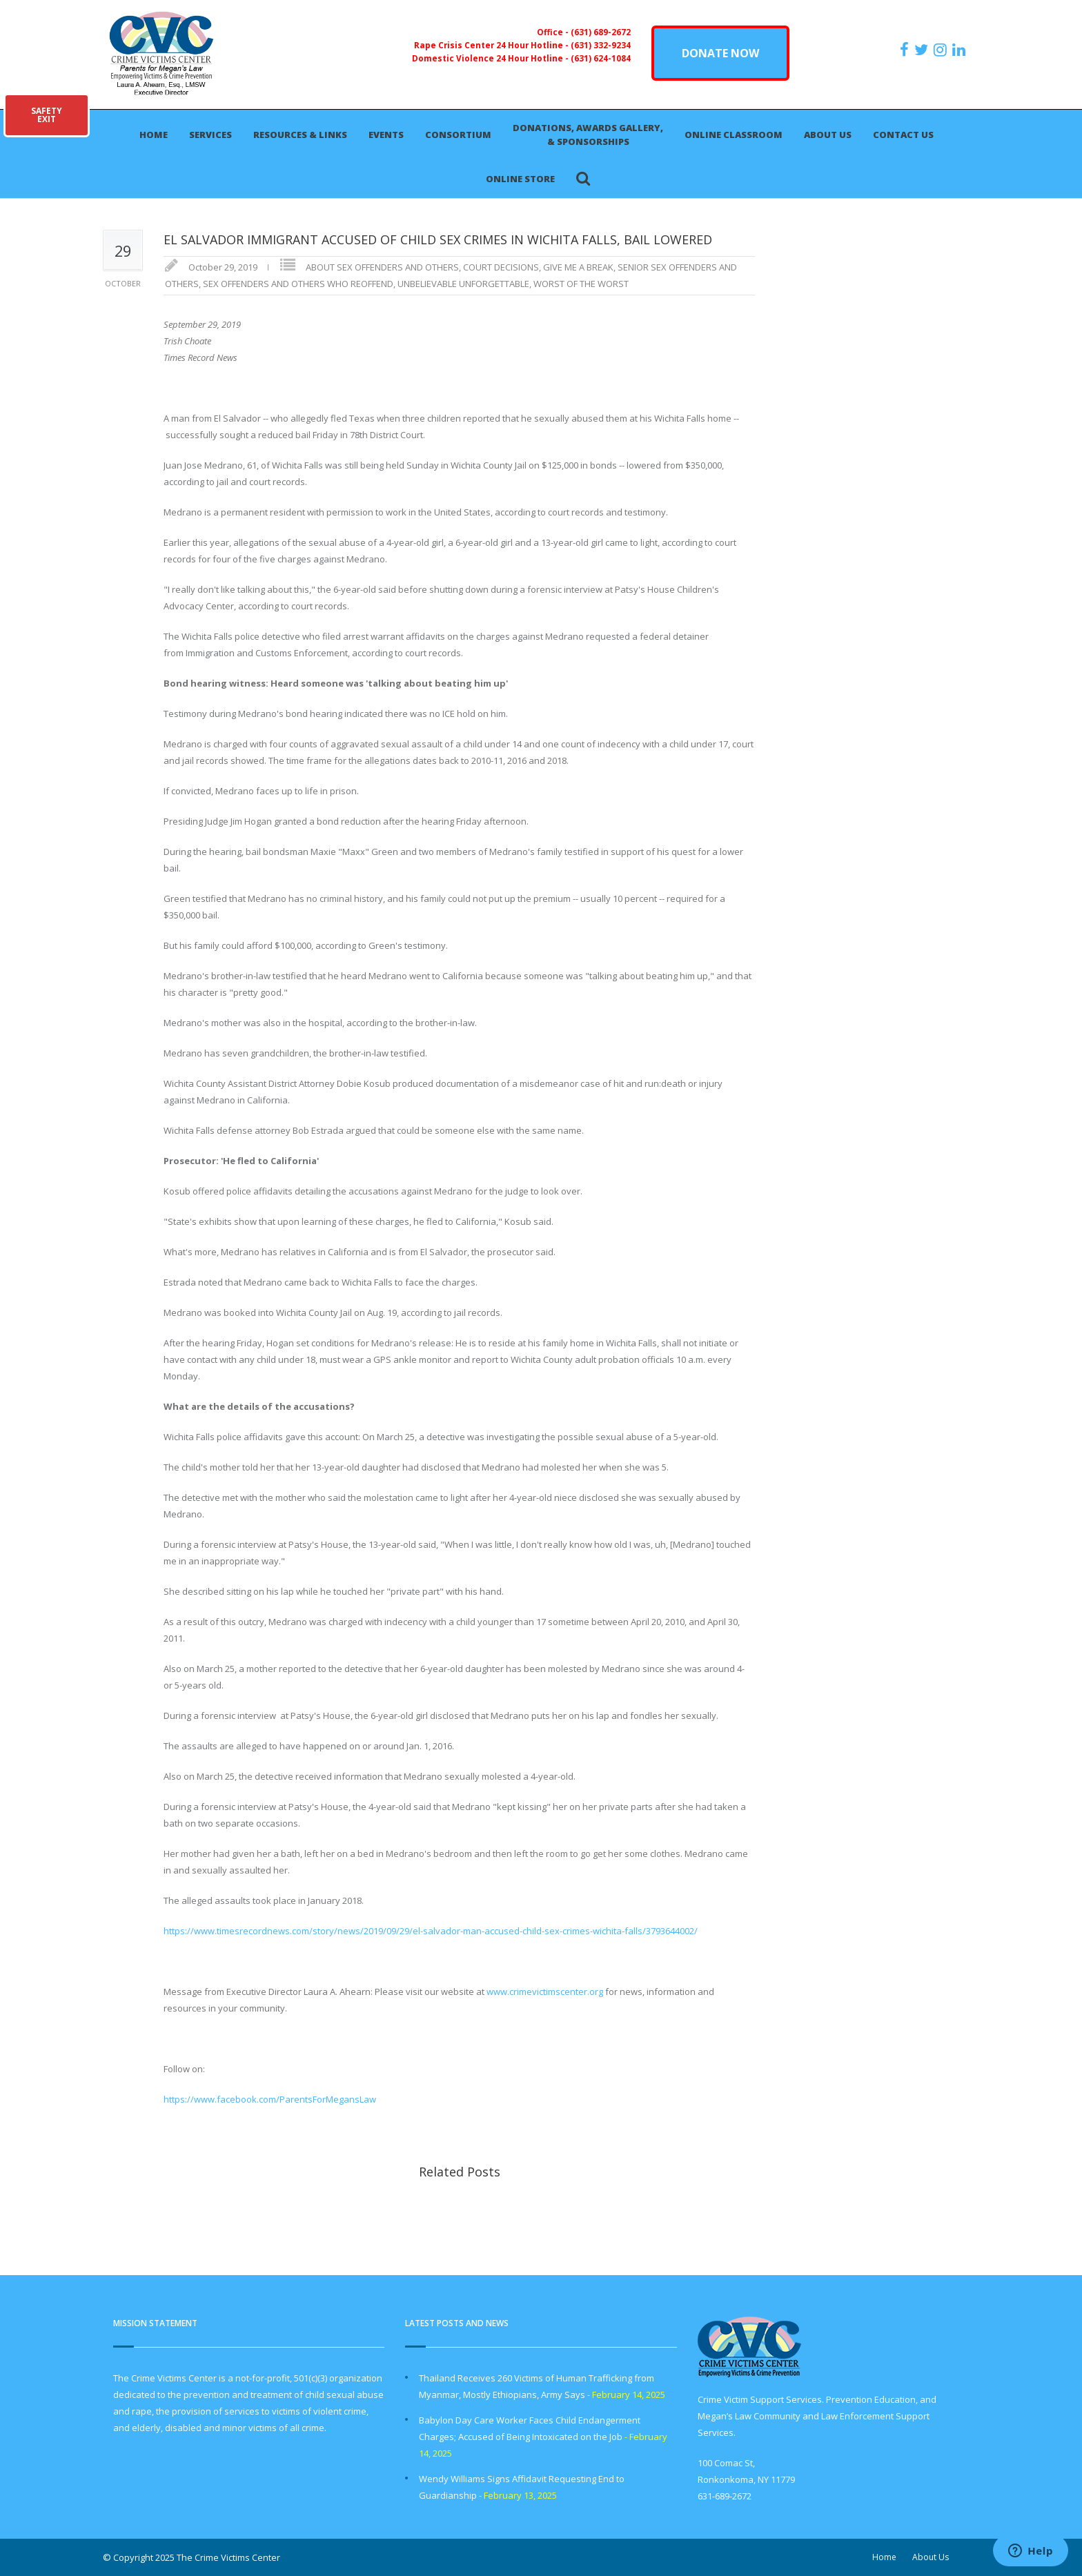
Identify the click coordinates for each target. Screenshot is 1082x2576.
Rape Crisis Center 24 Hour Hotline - (492, 44)
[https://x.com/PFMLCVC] (923, 49)
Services (210, 134)
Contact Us (903, 134)
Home (153, 134)
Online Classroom (734, 134)
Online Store (520, 179)
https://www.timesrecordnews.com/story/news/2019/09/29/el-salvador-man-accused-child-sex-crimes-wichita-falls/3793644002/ (431, 1931)
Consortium (458, 134)
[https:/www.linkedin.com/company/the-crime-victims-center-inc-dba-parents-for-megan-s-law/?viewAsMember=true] (960, 49)
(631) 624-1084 (601, 57)
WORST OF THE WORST (581, 283)
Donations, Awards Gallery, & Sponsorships (588, 134)
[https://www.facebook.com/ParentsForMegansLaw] (906, 49)
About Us (828, 134)
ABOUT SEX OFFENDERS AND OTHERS (382, 267)
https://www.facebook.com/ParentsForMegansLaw (270, 2099)
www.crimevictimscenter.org (544, 1991)
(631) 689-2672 (601, 31)
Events (386, 134)
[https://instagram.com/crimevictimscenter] (942, 49)
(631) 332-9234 (601, 44)
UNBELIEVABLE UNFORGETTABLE (463, 283)
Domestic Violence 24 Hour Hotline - (491, 57)
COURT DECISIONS (501, 267)
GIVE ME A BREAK (578, 267)
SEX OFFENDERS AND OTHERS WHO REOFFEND (298, 283)
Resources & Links (300, 134)
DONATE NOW (720, 53)
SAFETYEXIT (46, 115)
